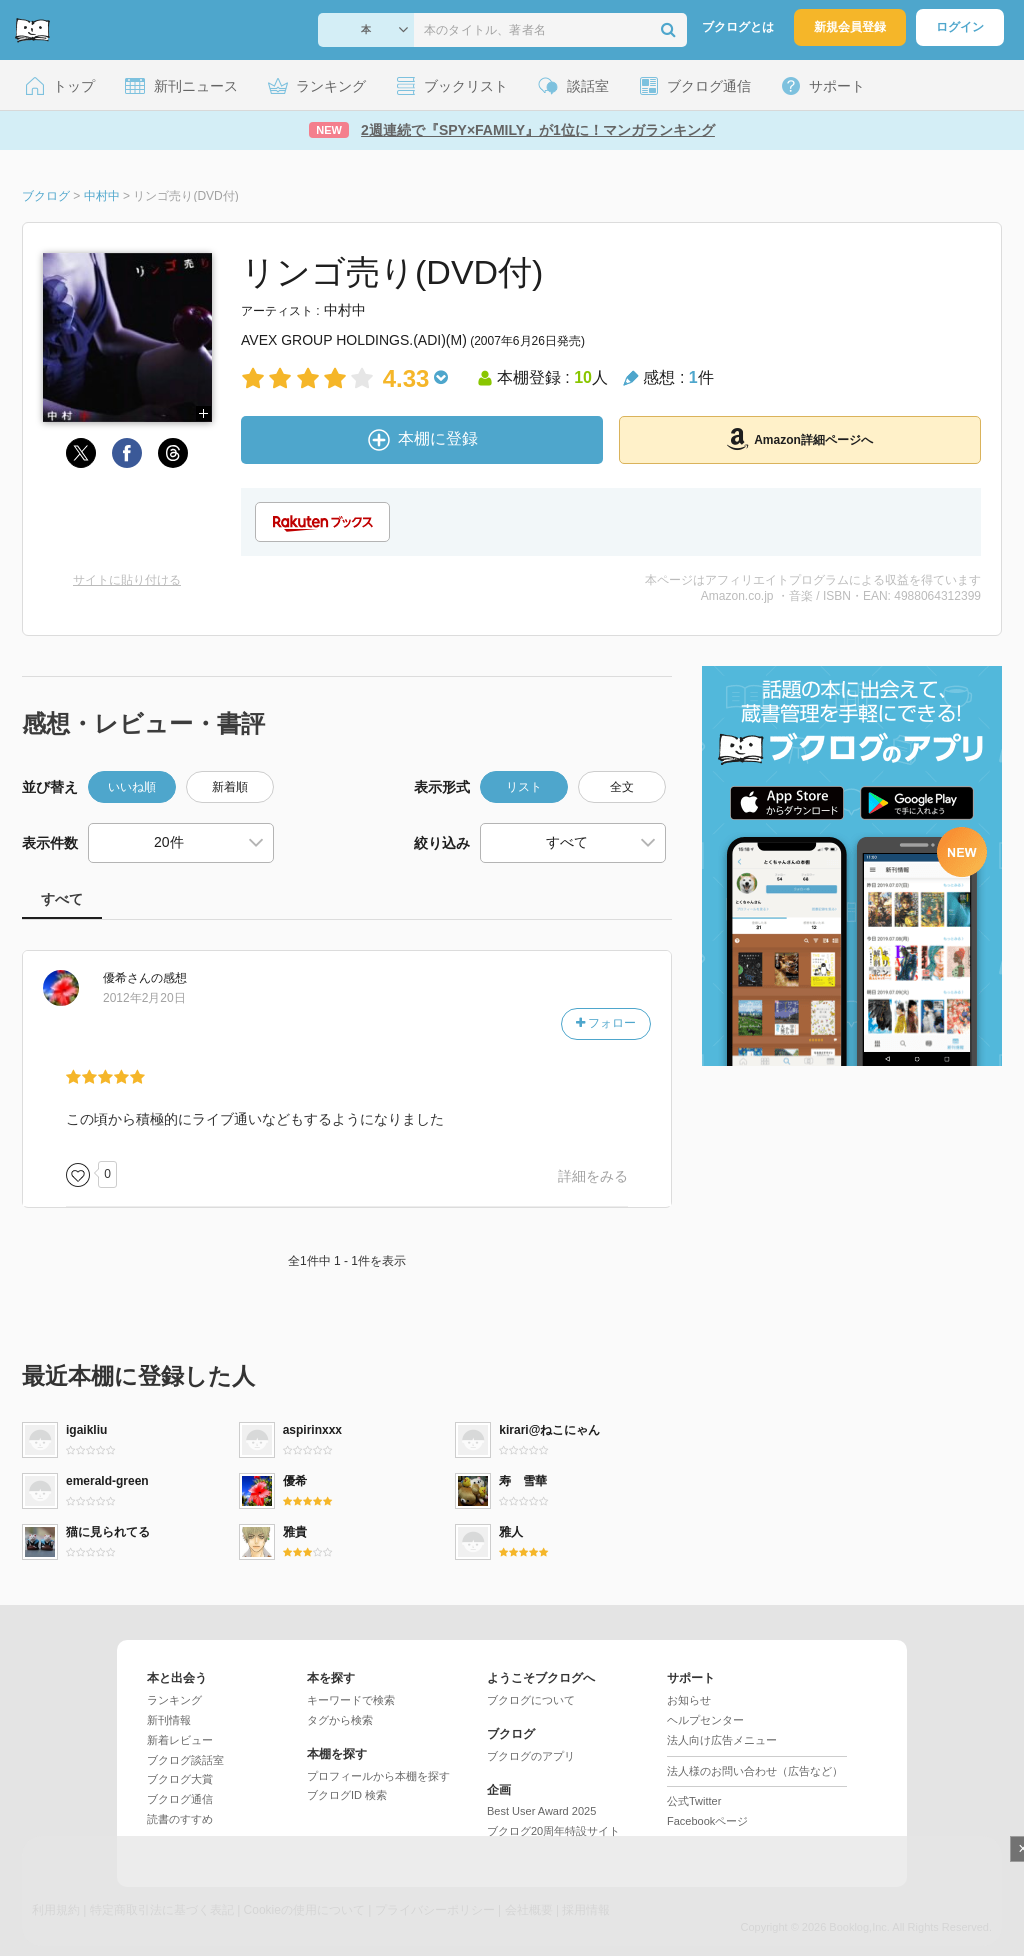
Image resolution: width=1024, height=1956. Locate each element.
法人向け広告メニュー (722, 1740)
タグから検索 (340, 1720)
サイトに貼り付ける (127, 580)
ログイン (960, 27)
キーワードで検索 (351, 1700)
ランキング (174, 1700)
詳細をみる (593, 1176)
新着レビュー (180, 1740)
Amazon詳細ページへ (800, 439)
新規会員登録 (850, 27)
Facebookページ (707, 1821)
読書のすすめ (180, 1819)
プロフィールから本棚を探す (378, 1776)
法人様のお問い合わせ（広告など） (755, 1771)
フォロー (606, 1023)
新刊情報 (169, 1720)
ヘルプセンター (705, 1720)
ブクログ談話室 (185, 1760)
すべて (62, 899)
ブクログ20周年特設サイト (553, 1831)
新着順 (230, 787)
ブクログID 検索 (347, 1795)
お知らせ (689, 1700)
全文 (622, 787)
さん (127, 978)
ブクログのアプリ (531, 1756)
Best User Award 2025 (541, 1811)
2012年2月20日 (144, 998)
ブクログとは (738, 27)
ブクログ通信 (180, 1799)
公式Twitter (694, 1801)
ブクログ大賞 (180, 1779)
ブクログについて (531, 1700)
